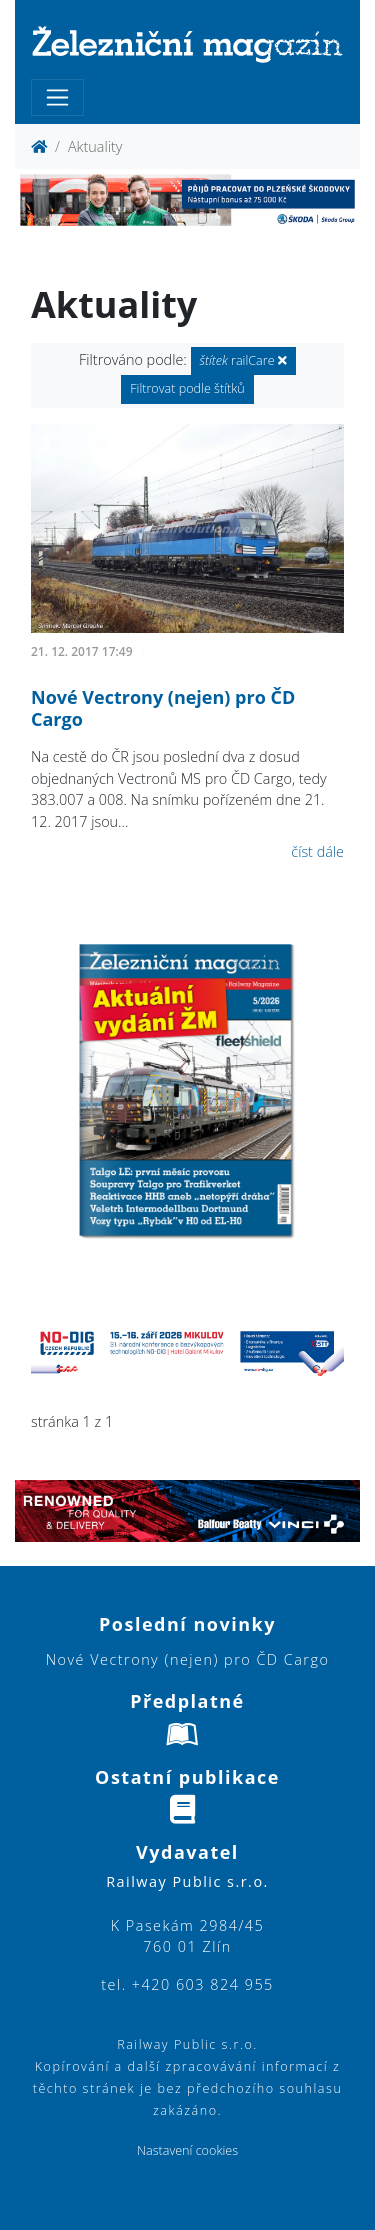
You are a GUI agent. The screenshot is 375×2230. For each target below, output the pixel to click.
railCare (243, 360)
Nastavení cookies (187, 2150)
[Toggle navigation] (57, 97)
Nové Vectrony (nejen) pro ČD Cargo (163, 708)
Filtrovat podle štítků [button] (187, 388)
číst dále (317, 851)
